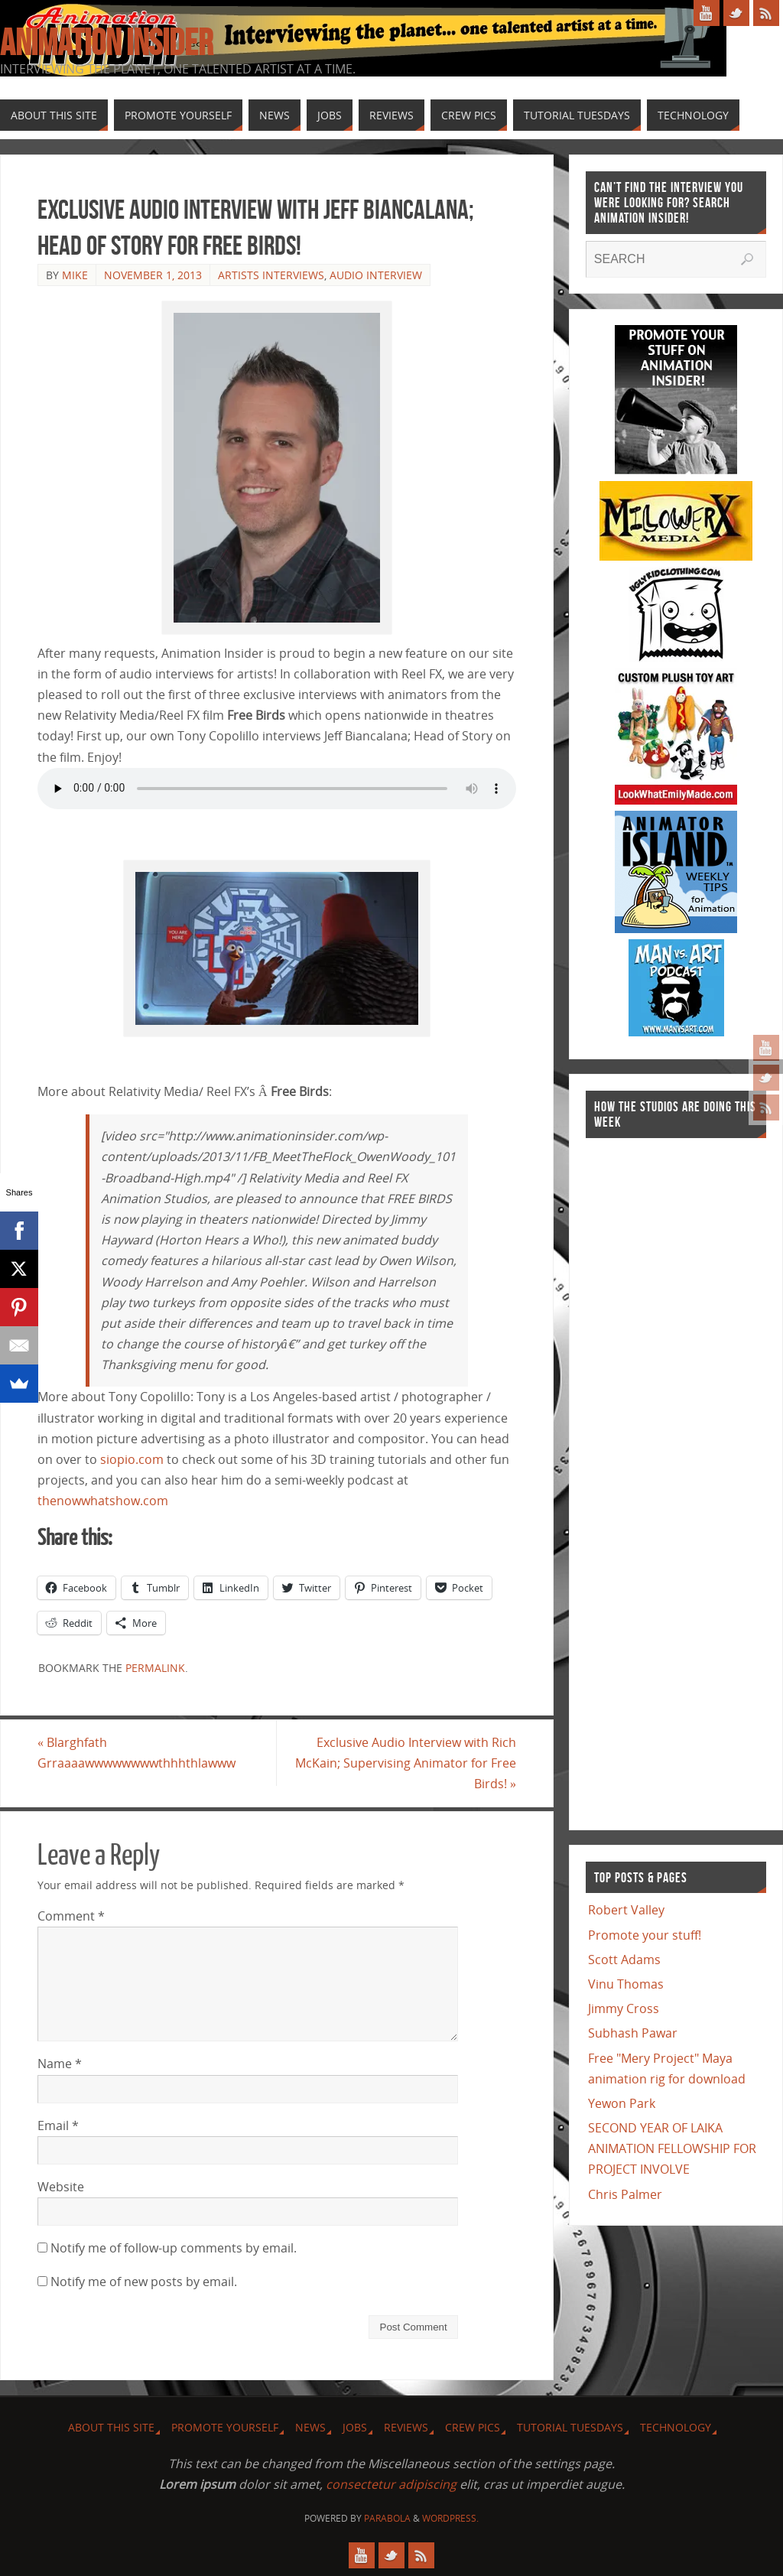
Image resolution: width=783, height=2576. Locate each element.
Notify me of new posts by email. (143, 2281)
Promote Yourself (224, 2427)
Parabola (387, 2518)
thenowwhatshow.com (102, 1500)
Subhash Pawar (632, 2033)
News (310, 2427)
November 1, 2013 (153, 275)
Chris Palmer (625, 2194)
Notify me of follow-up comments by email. (173, 2247)
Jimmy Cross (623, 2008)
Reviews (406, 2427)
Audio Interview (376, 275)
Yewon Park (621, 2103)
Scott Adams (624, 1959)
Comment (71, 1916)
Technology (675, 2427)
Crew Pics (472, 2427)
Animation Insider (106, 43)
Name (59, 2063)
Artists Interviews (271, 275)
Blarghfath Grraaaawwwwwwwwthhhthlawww (136, 1752)
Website (60, 2186)
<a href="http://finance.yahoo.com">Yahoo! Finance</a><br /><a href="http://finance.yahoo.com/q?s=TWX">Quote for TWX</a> (647, 1476)
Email (58, 2125)
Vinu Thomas (626, 1984)
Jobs (355, 2427)
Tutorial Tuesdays (570, 2427)
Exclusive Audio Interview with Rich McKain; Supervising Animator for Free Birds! (405, 1763)
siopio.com (132, 1459)
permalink (155, 1667)
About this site (111, 2427)
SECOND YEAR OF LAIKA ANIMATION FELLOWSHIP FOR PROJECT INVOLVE (672, 2148)
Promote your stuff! (644, 1935)
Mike (75, 275)
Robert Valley (626, 1909)
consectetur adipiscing (391, 2484)
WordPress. (450, 2518)
